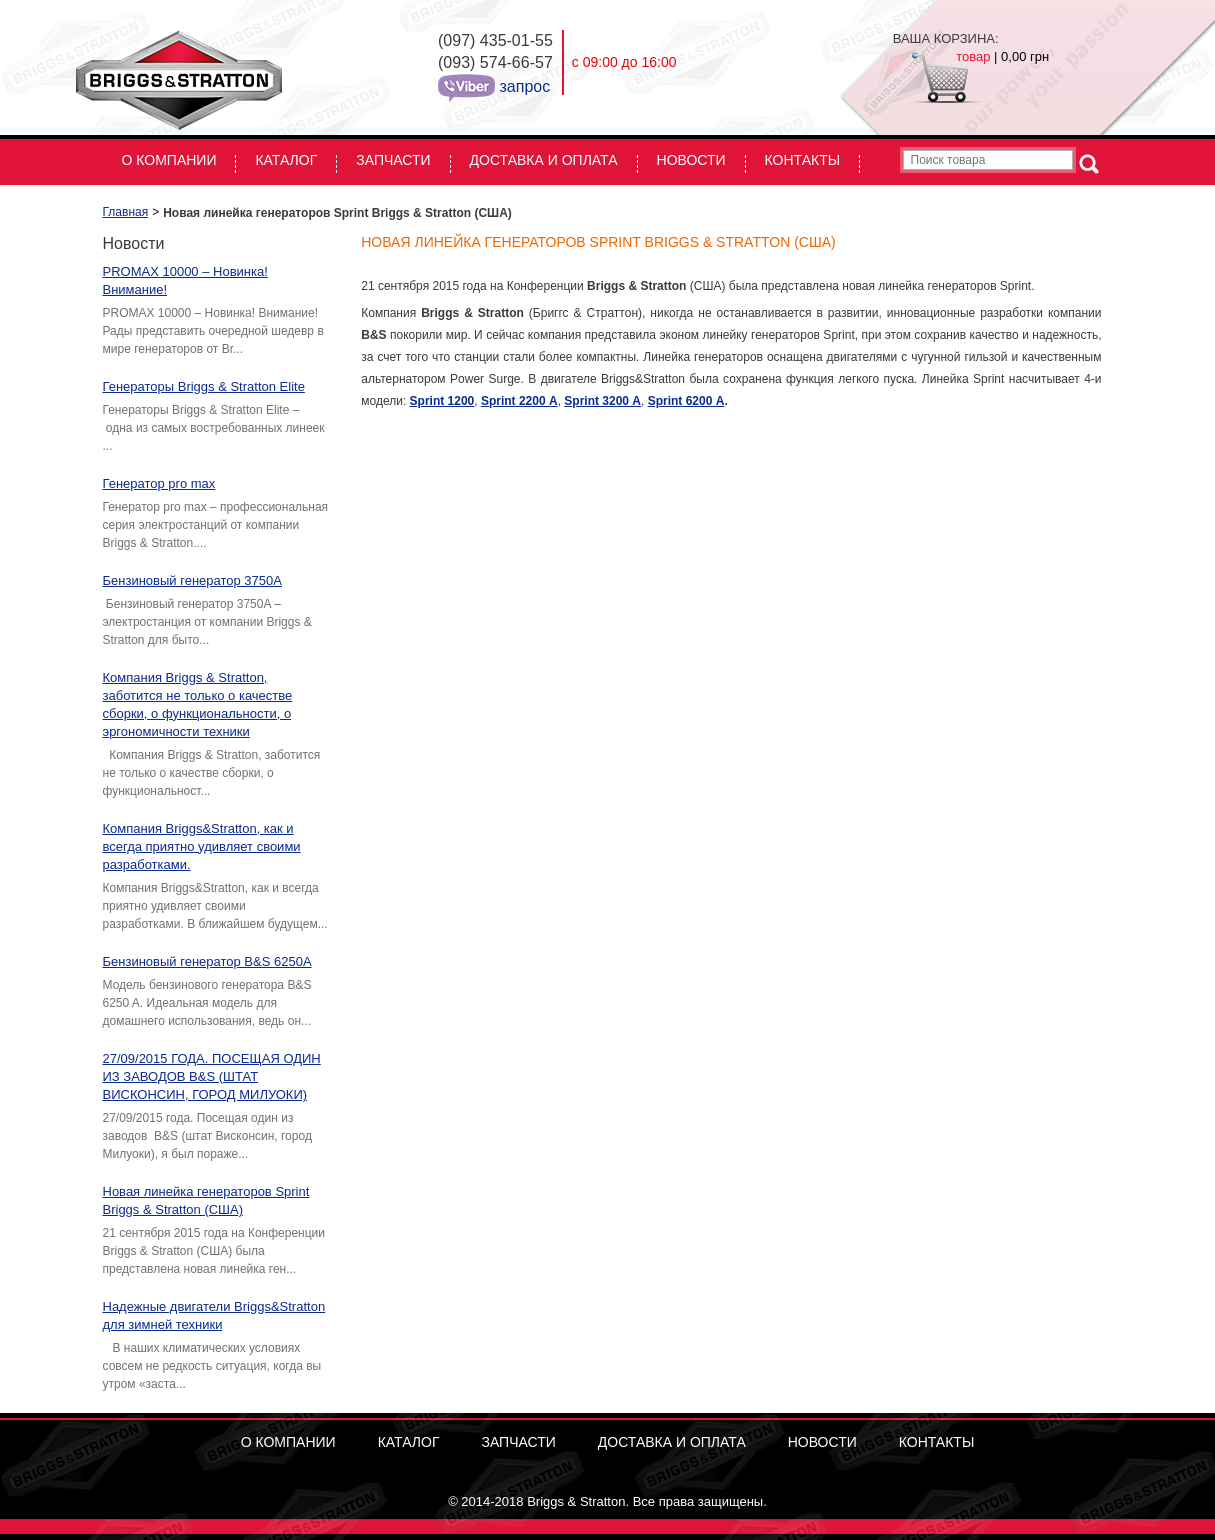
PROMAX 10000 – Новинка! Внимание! (185, 280)
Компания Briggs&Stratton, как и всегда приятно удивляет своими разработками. (202, 846)
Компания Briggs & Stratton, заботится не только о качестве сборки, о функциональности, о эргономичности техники (198, 704)
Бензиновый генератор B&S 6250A (207, 961)
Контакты (803, 160)
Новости (691, 160)
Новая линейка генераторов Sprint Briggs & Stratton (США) (206, 1200)
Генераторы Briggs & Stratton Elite (204, 386)
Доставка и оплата (544, 160)
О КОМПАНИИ (169, 160)
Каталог (286, 160)
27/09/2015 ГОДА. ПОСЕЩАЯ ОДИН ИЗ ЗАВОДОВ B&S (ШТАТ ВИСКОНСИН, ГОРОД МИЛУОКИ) (212, 1076)
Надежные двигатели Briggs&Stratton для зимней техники (214, 1315)
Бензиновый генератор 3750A (192, 580)
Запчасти (393, 160)
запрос (522, 86)
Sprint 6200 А (686, 401)
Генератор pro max (159, 483)
